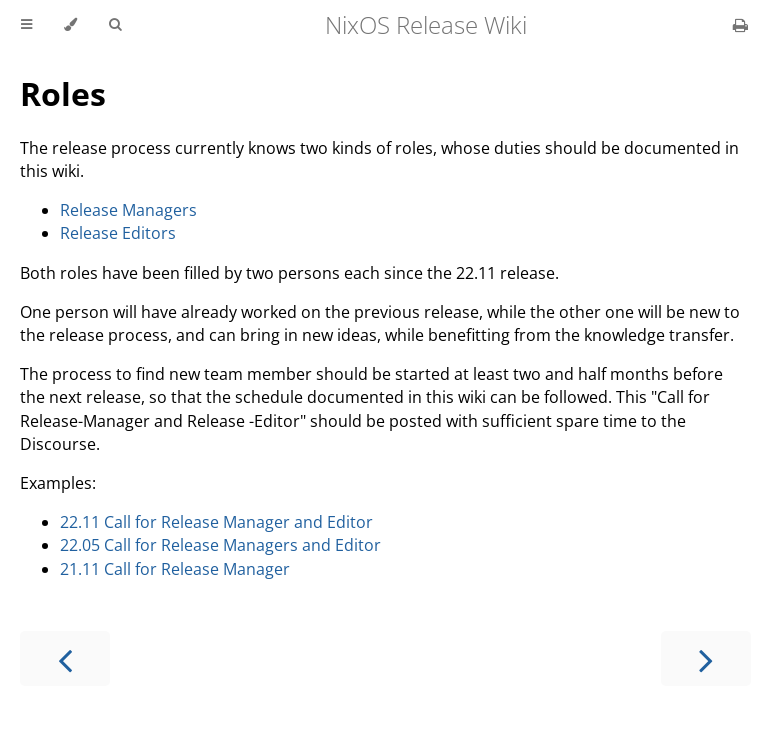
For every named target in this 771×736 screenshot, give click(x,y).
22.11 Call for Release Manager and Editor (216, 522)
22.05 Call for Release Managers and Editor (220, 545)
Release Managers (128, 210)
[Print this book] (740, 25)
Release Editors (118, 233)
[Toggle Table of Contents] (26, 25)
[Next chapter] (706, 658)
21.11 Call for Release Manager (175, 569)
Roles (63, 93)
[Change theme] (70, 25)
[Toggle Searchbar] (115, 25)
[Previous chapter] (65, 658)
